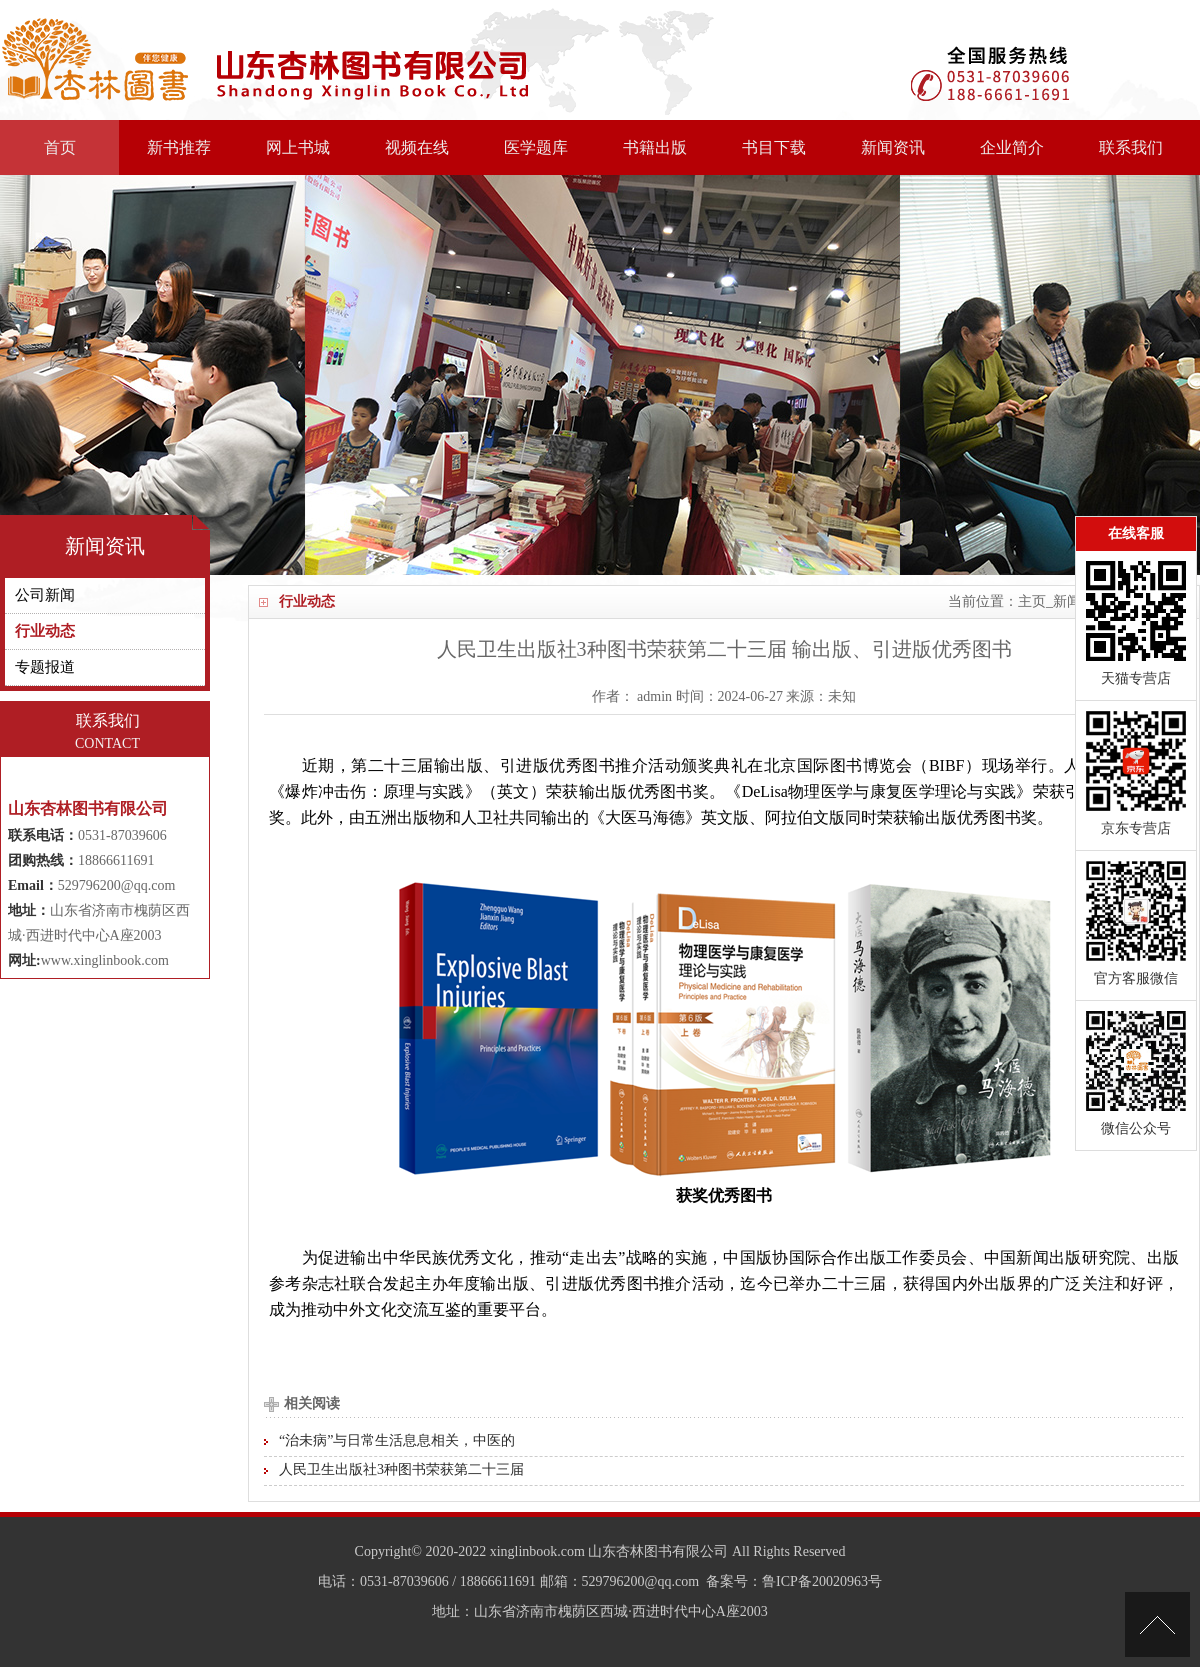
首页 (60, 147)
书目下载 (774, 147)
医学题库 (536, 147)
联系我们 (1131, 147)
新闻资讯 (893, 147)
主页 (1032, 601)
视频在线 (417, 147)
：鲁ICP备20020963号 (815, 1581)
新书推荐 (179, 147)
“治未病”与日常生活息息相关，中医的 (397, 1440)
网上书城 (298, 147)
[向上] (1157, 1624)
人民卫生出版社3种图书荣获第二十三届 (401, 1469)
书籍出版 (655, 147)
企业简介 (1012, 147)
